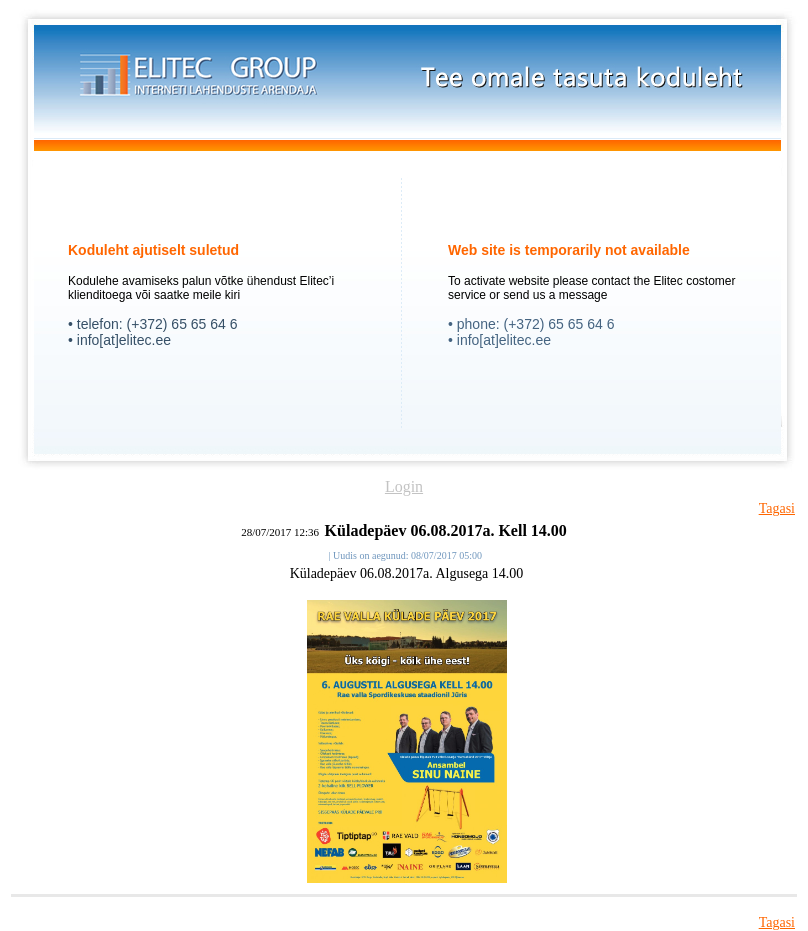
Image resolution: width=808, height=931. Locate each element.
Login (404, 486)
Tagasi (777, 508)
